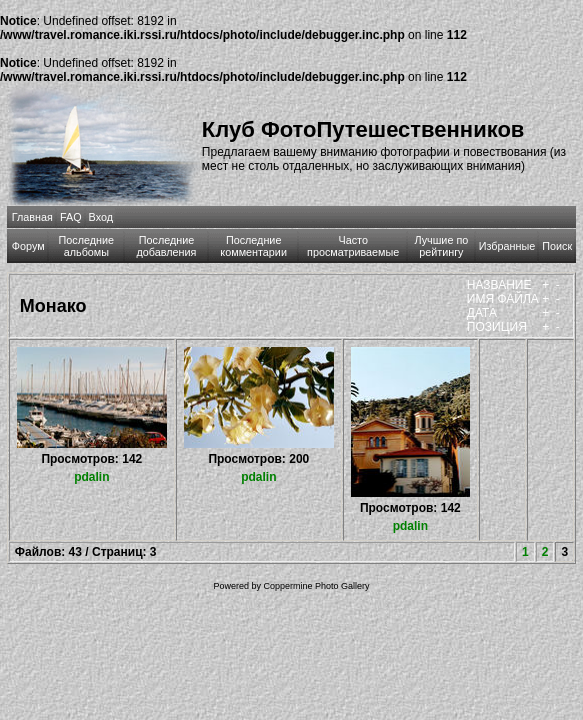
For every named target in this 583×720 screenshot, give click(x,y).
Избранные (507, 246)
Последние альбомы (87, 246)
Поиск (557, 246)
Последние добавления (167, 246)
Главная (32, 217)
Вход (101, 217)
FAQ (71, 217)
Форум (28, 246)
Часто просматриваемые (353, 246)
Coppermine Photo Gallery (316, 586)
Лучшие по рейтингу (441, 246)
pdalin (91, 477)
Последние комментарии (253, 246)
